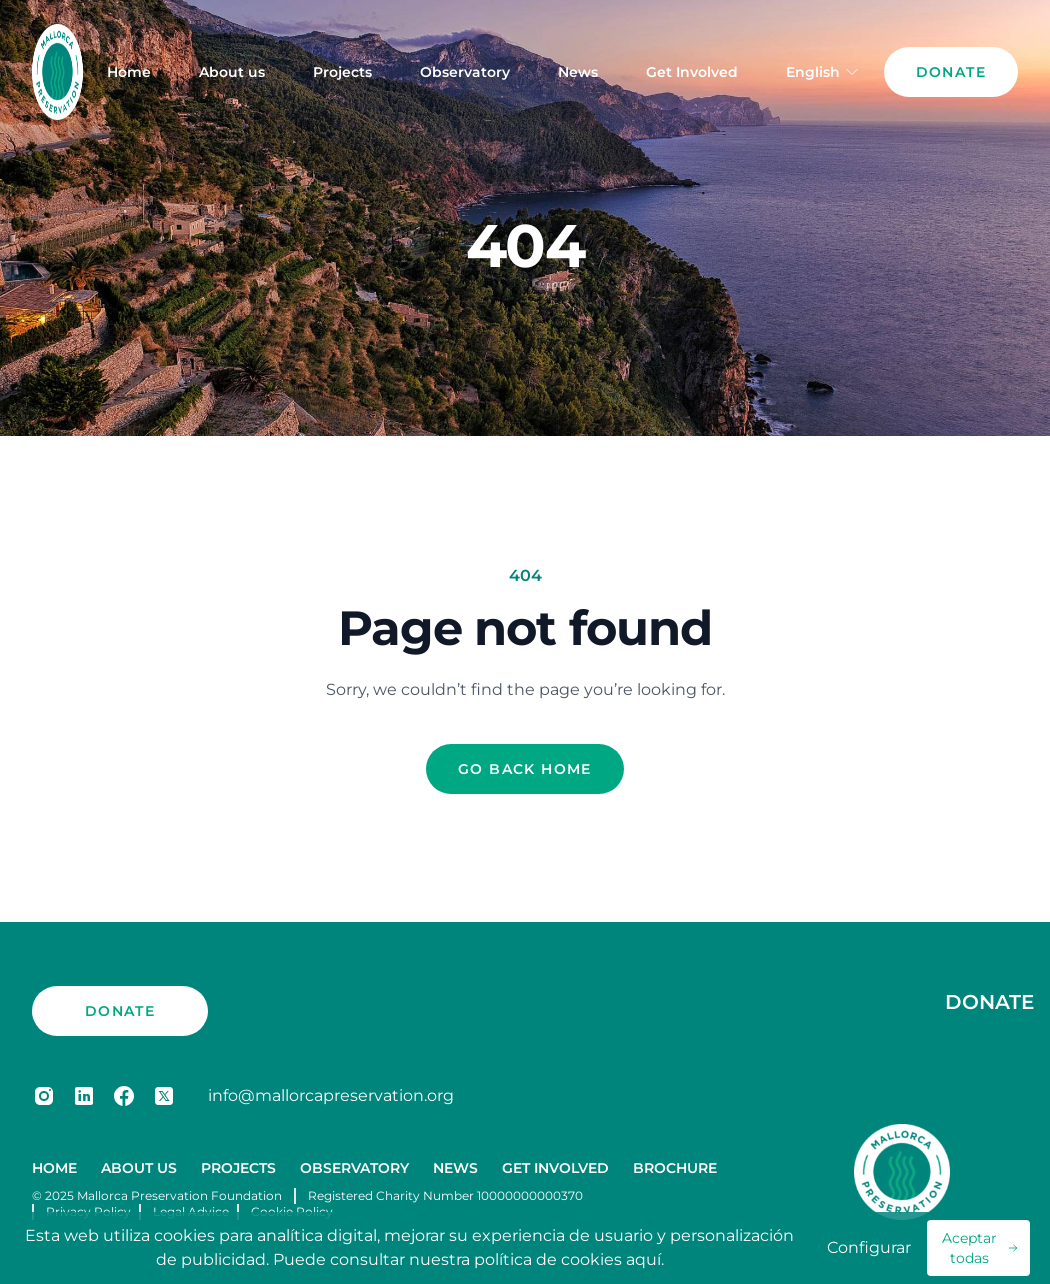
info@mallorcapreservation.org (331, 1095)
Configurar (869, 1247)
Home (129, 72)
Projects (342, 72)
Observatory (465, 72)
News (578, 72)
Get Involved (692, 72)
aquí (643, 1259)
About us (232, 72)
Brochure (675, 1168)
